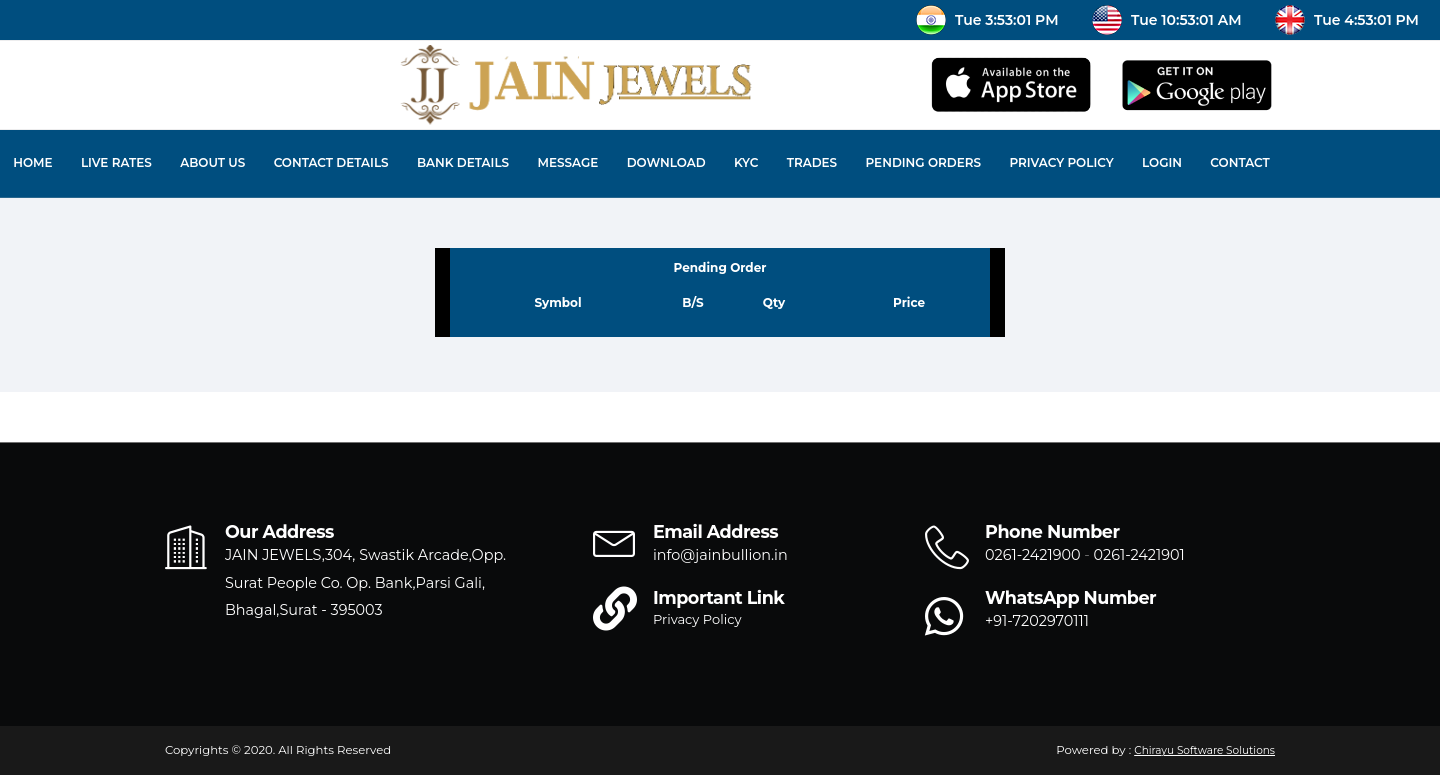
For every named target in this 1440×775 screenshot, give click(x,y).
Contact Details (331, 162)
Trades (812, 162)
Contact (1239, 162)
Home (32, 162)
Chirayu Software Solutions (1204, 750)
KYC (746, 162)
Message (567, 162)
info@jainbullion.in (720, 555)
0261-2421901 (1139, 555)
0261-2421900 (1032, 555)
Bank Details (463, 162)
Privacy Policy (1061, 162)
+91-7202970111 (1037, 621)
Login (1162, 162)
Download (666, 162)
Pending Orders (924, 162)
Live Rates (116, 162)
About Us (212, 162)
